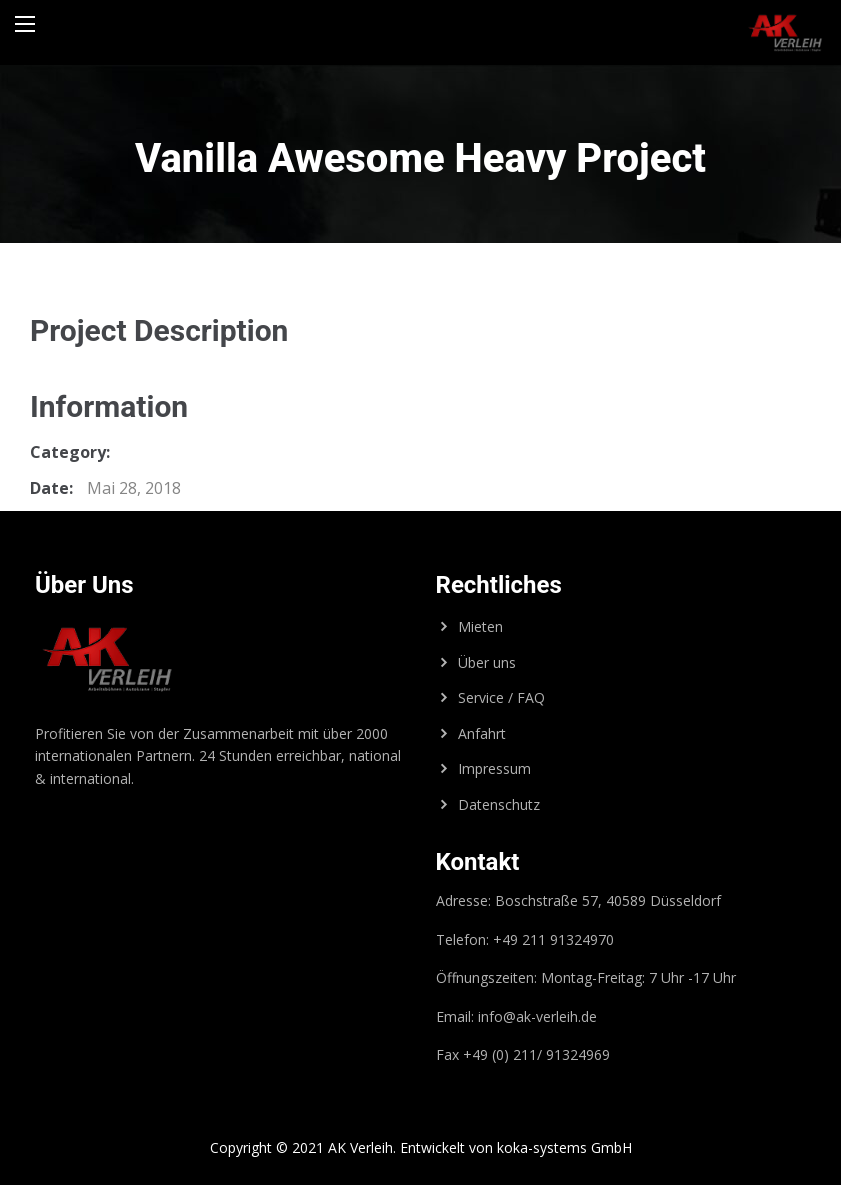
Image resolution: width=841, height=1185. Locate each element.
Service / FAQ (501, 697)
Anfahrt (482, 733)
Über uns (487, 662)
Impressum (494, 768)
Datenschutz (499, 804)
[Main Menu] (25, 24)
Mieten (480, 626)
